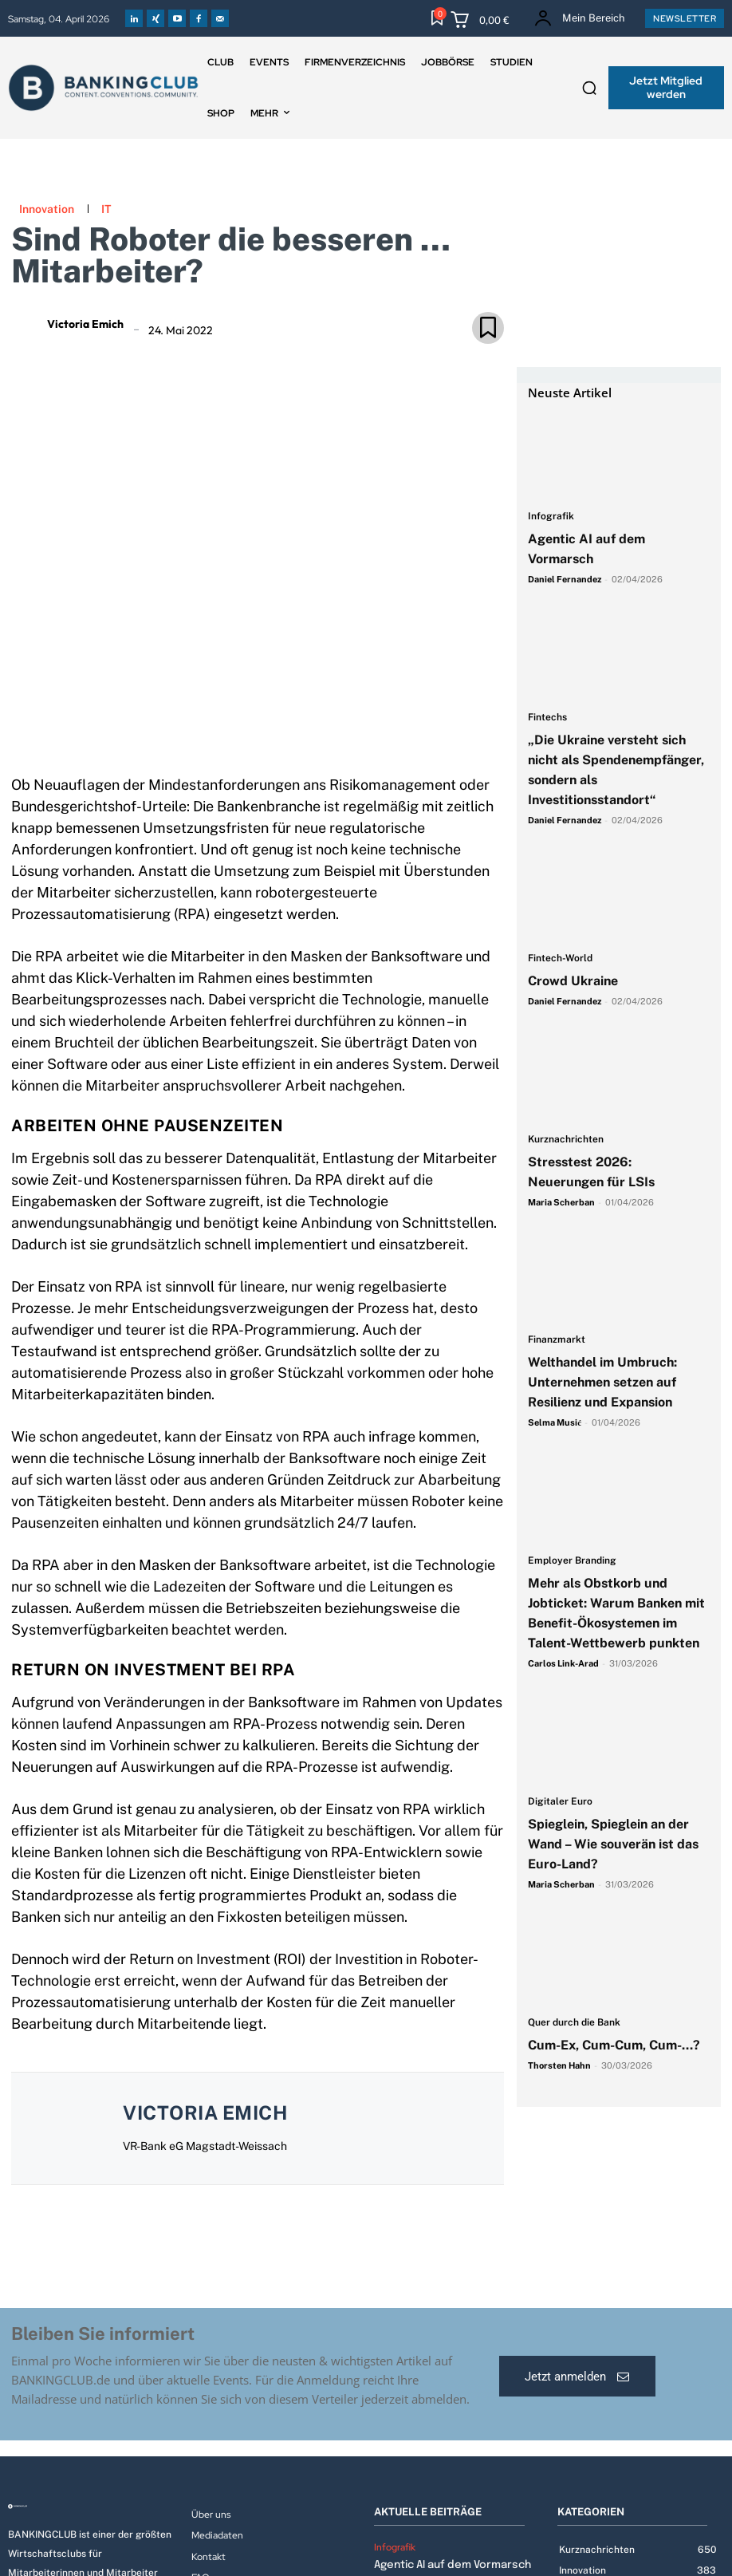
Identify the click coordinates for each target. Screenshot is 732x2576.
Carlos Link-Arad (563, 1663)
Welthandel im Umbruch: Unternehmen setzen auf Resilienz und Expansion (602, 1382)
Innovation (46, 209)
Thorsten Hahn (559, 2065)
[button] (589, 88)
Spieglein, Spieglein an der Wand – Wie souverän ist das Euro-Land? (613, 1844)
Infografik (551, 516)
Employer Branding (572, 1561)
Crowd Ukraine (573, 980)
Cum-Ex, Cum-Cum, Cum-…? (615, 2045)
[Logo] (91, 2506)
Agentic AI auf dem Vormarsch (450, 2563)
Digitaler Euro (560, 1802)
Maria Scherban (561, 1202)
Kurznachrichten (566, 1139)
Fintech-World (560, 958)
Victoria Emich (85, 323)
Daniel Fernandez (564, 579)
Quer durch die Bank (574, 2023)
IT (106, 209)
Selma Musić (554, 1422)
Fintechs (547, 717)
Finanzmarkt (556, 1340)
